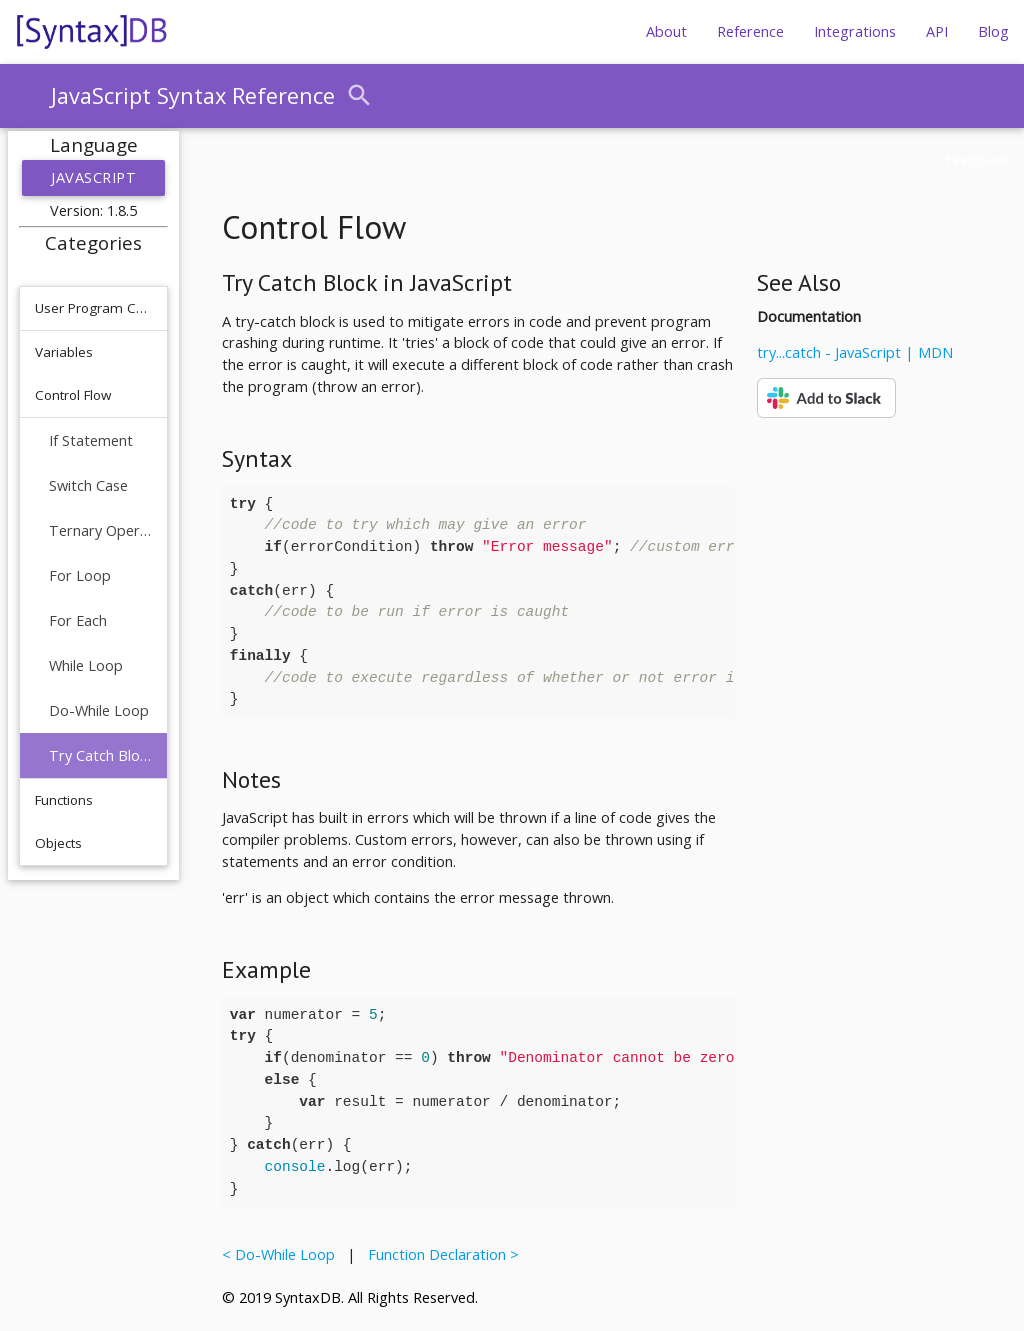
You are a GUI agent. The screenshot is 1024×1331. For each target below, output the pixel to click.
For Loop (80, 575)
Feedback (977, 159)
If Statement (91, 440)
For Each (78, 620)
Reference (750, 31)
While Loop (86, 665)
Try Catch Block (100, 755)
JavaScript (93, 177)
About (666, 31)
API (937, 31)
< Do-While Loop (282, 1254)
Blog (993, 31)
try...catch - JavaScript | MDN (855, 352)
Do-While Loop (99, 710)
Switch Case (88, 485)
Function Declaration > (439, 1254)
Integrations (855, 31)
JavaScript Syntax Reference (193, 95)
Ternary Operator (100, 530)
